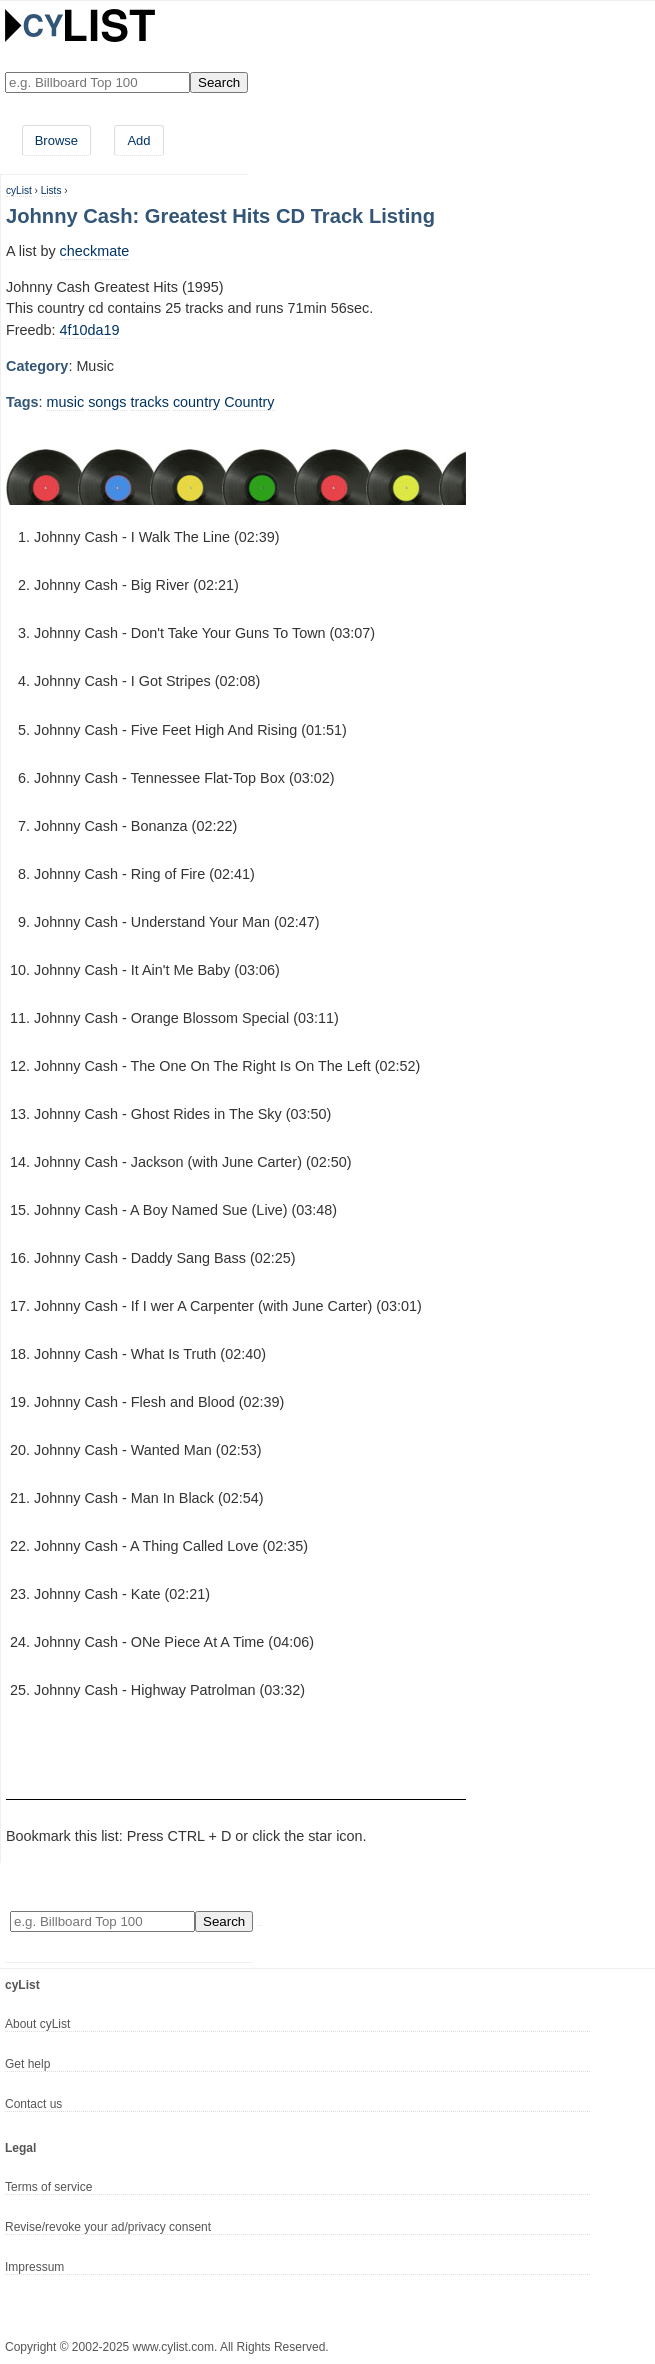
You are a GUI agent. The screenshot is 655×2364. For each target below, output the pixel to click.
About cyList (37, 2024)
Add (138, 140)
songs (107, 402)
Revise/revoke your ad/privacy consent (108, 2227)
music (66, 402)
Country (249, 402)
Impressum (34, 2267)
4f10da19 (90, 330)
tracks (150, 402)
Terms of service (48, 2187)
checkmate (95, 251)
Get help (27, 2064)
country (196, 402)
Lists (51, 190)
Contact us (33, 2104)
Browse (56, 140)
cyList (19, 190)
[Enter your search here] (97, 82)
